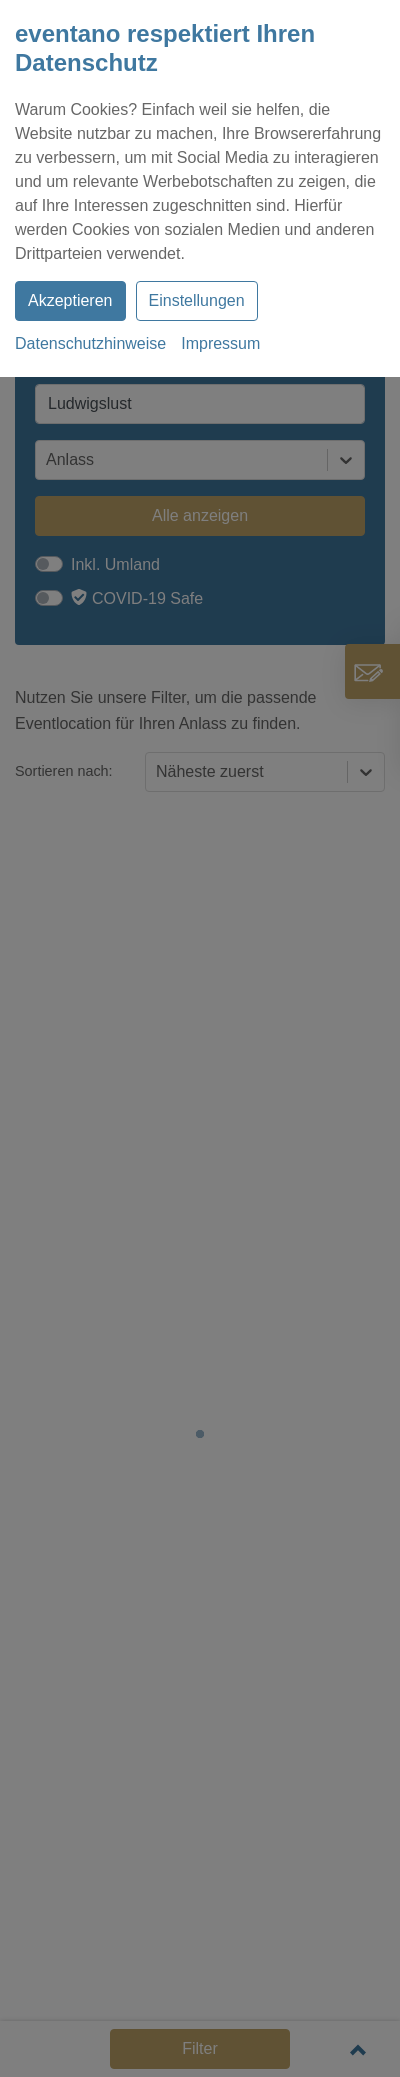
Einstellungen (197, 300)
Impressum (220, 343)
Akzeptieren (70, 300)
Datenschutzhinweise (90, 343)
